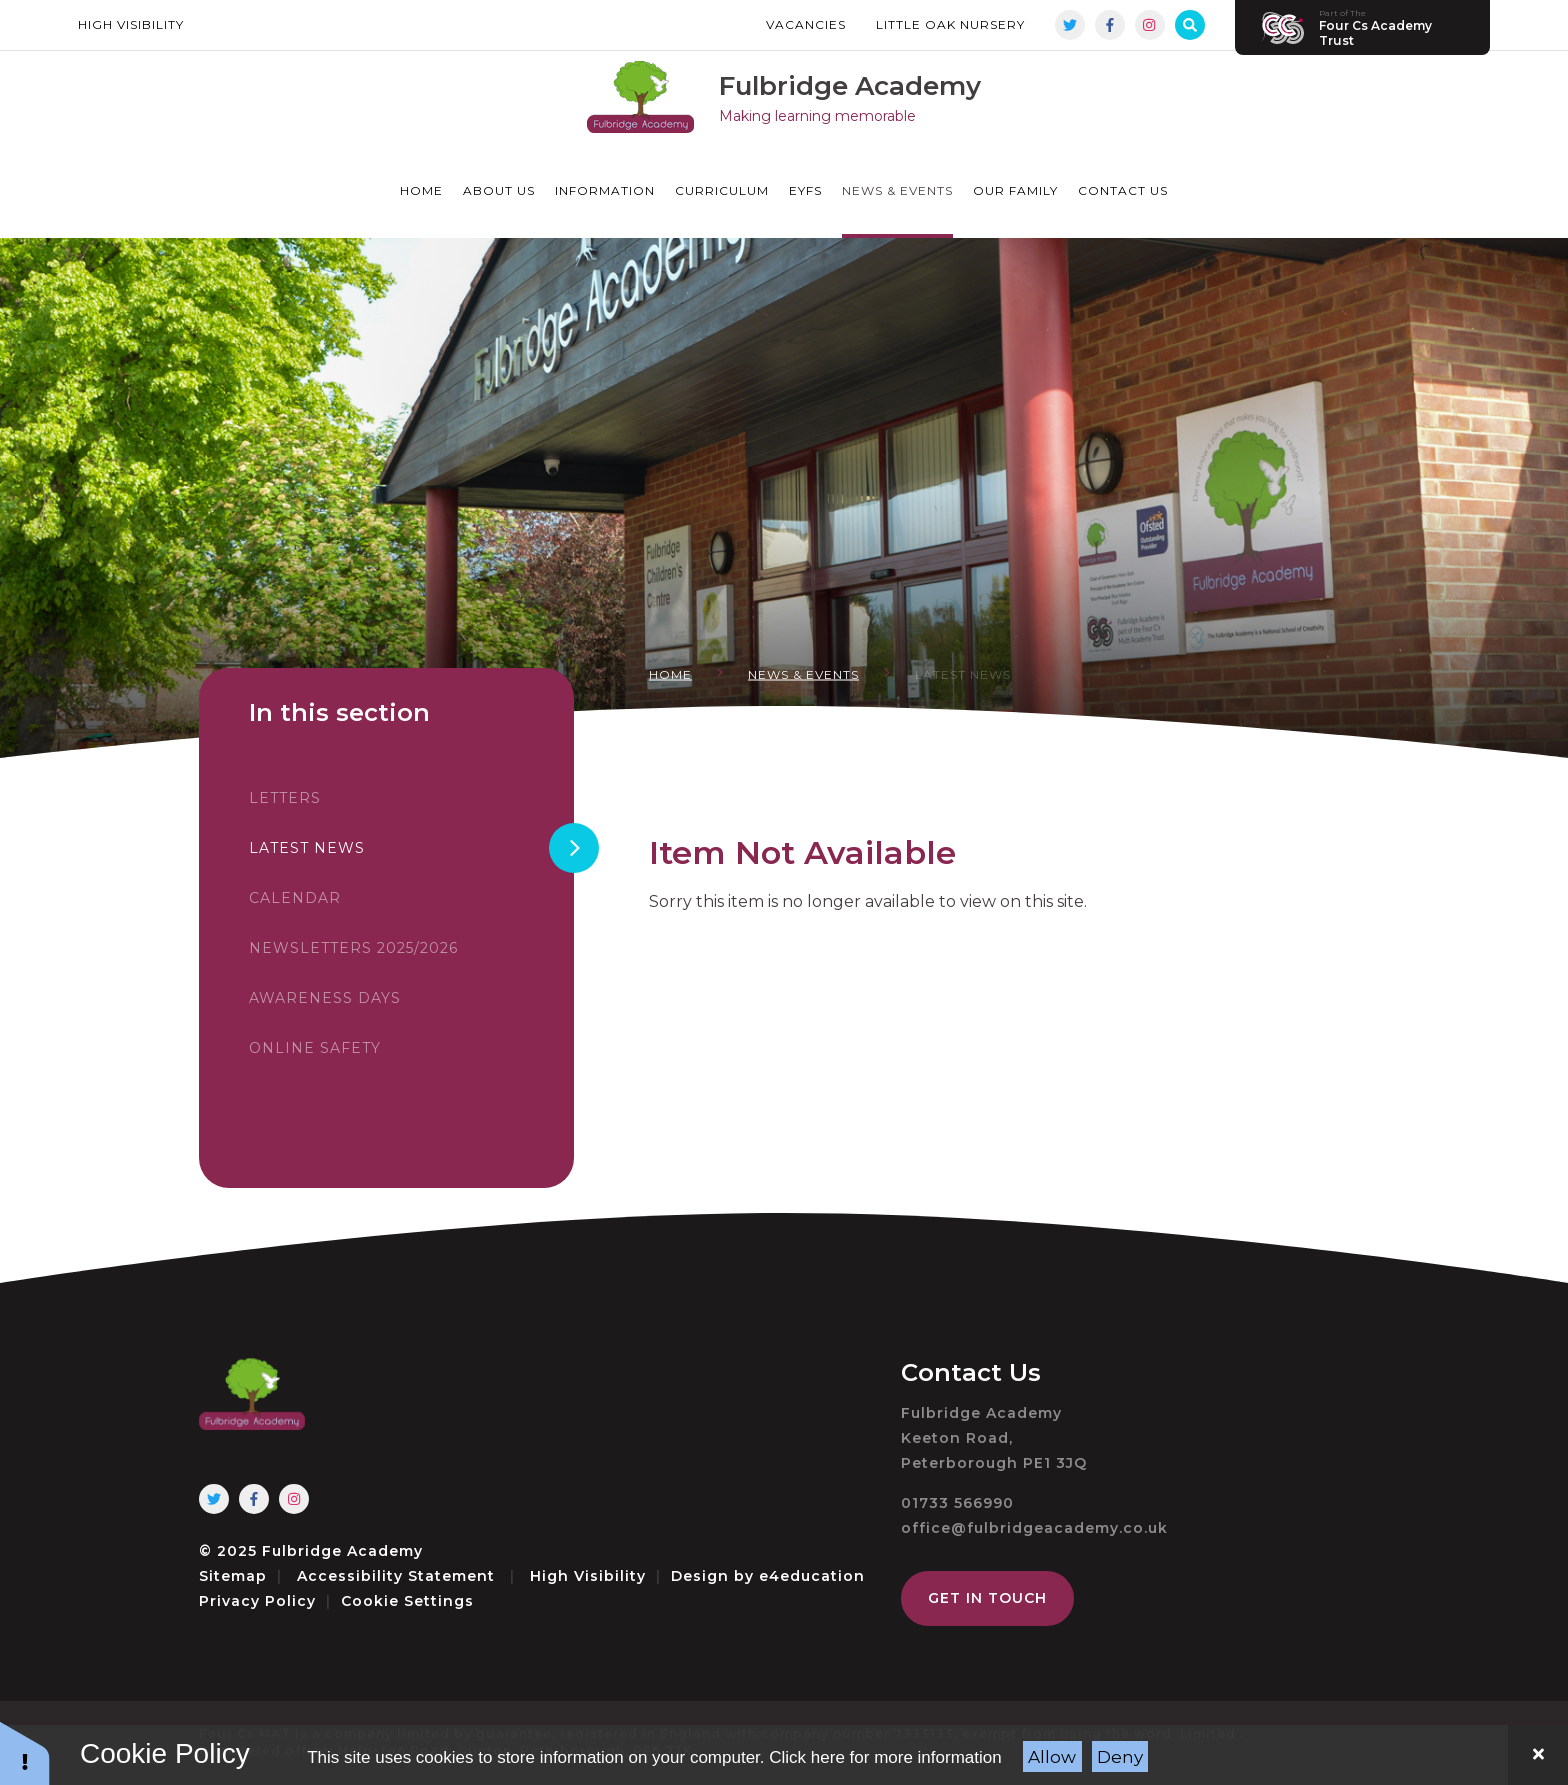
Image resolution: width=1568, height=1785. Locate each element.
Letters (285, 798)
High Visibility (131, 24)
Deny (1120, 1757)
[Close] (1538, 1755)
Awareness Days (325, 998)
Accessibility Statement (396, 1576)
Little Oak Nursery (950, 24)
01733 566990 (957, 1503)
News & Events (803, 674)
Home (670, 674)
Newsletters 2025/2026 (353, 948)
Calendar (295, 898)
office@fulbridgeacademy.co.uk (1034, 1528)
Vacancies (806, 24)
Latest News (963, 674)
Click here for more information (885, 1757)
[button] (25, 1752)
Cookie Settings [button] (407, 1601)
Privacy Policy (257, 1601)
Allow (1052, 1757)
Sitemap (233, 1576)
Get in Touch (987, 1598)
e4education (812, 1576)
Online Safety (315, 1048)
